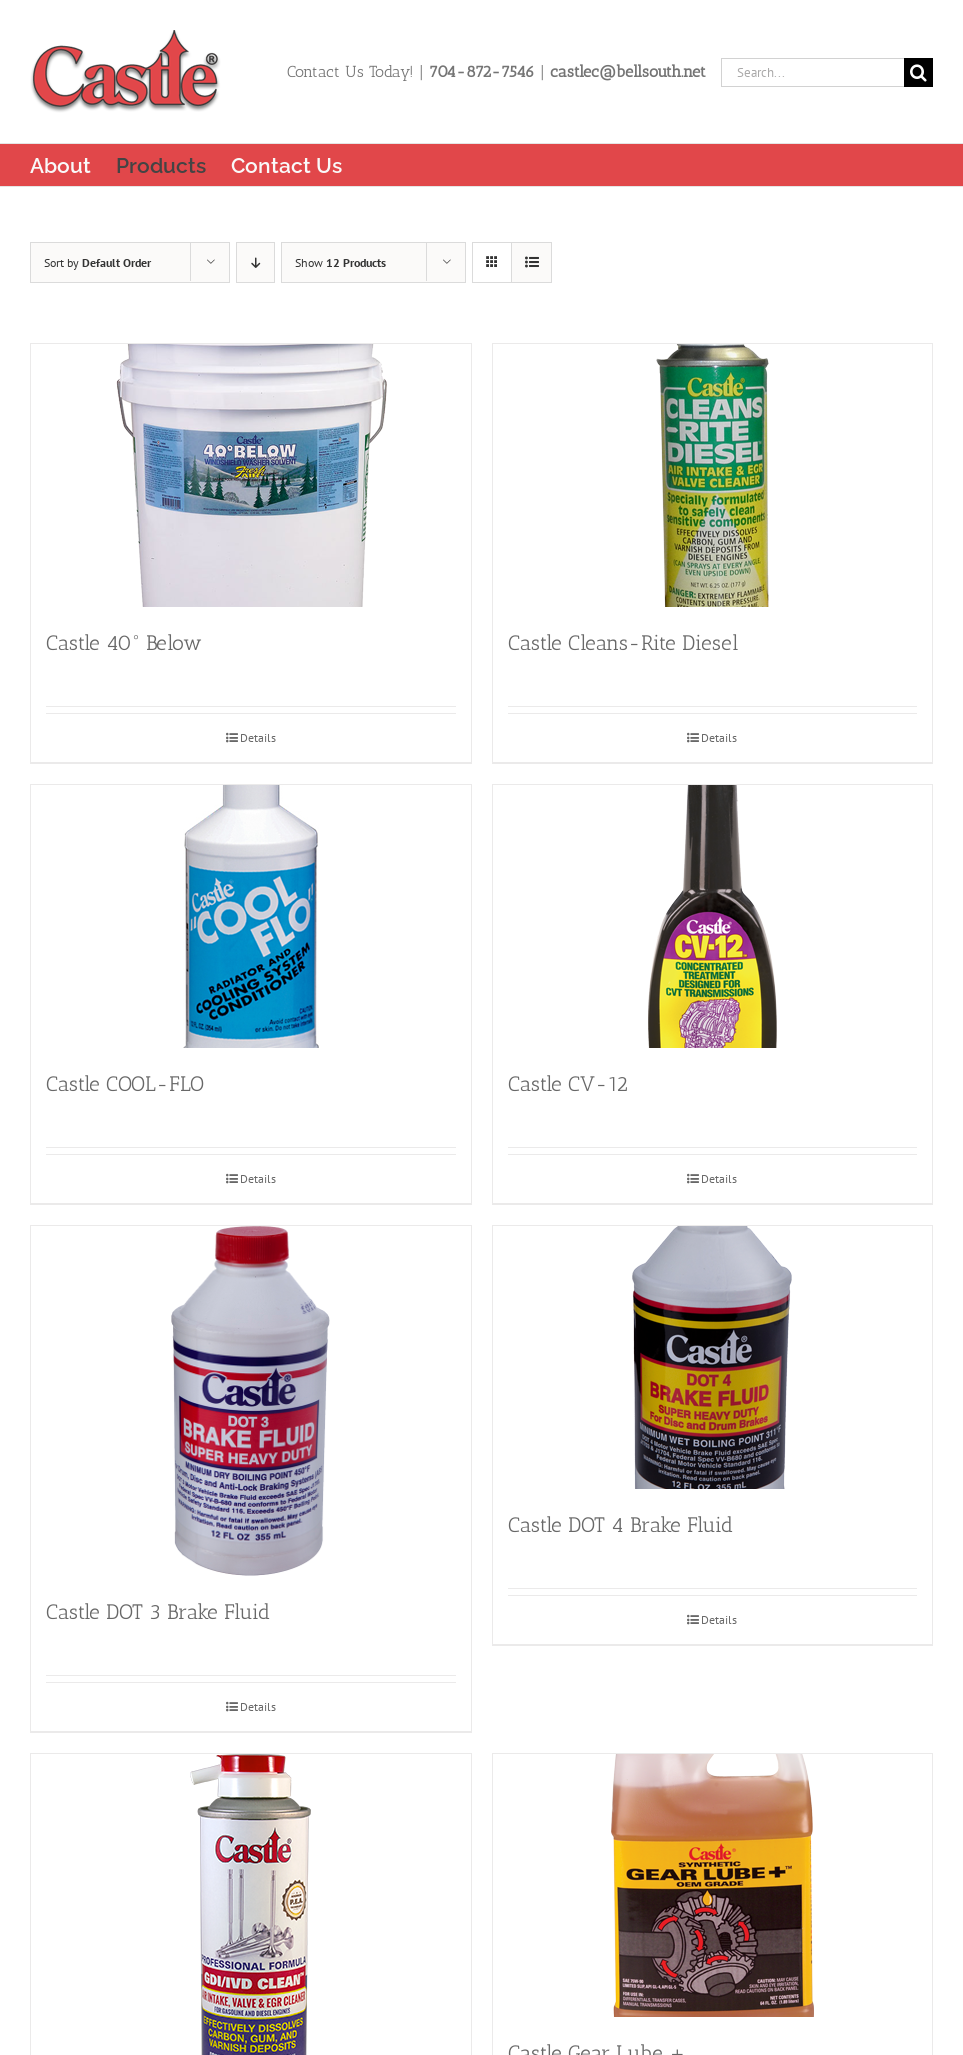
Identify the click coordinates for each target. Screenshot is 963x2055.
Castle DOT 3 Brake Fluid (158, 1611)
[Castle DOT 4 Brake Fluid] (713, 1357)
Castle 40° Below (124, 642)
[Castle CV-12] (713, 916)
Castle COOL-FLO (125, 1083)
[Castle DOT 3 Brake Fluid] (251, 1401)
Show (340, 262)
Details (258, 737)
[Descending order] (255, 262)
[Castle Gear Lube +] (713, 1885)
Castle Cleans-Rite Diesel (623, 642)
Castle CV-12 (568, 1083)
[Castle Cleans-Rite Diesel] (713, 475)
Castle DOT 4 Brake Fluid (620, 1524)
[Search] (918, 72)
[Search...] (812, 72)
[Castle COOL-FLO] (251, 916)
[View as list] (531, 262)
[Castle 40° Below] (251, 475)
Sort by (97, 262)
